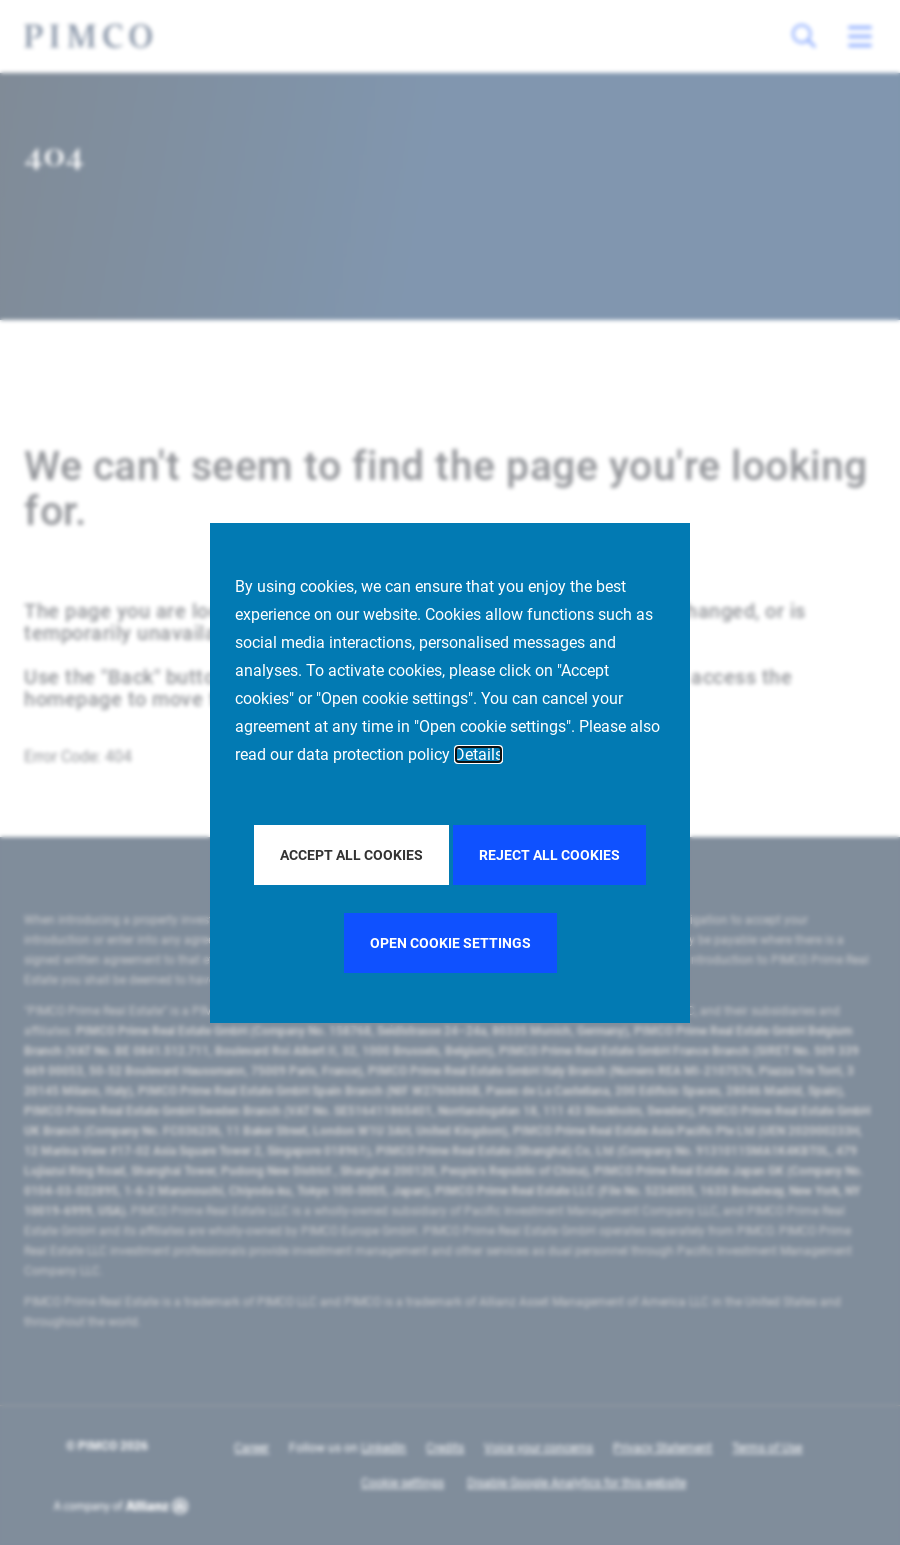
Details (478, 754)
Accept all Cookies (351, 855)
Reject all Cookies (549, 855)
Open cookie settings (450, 943)
